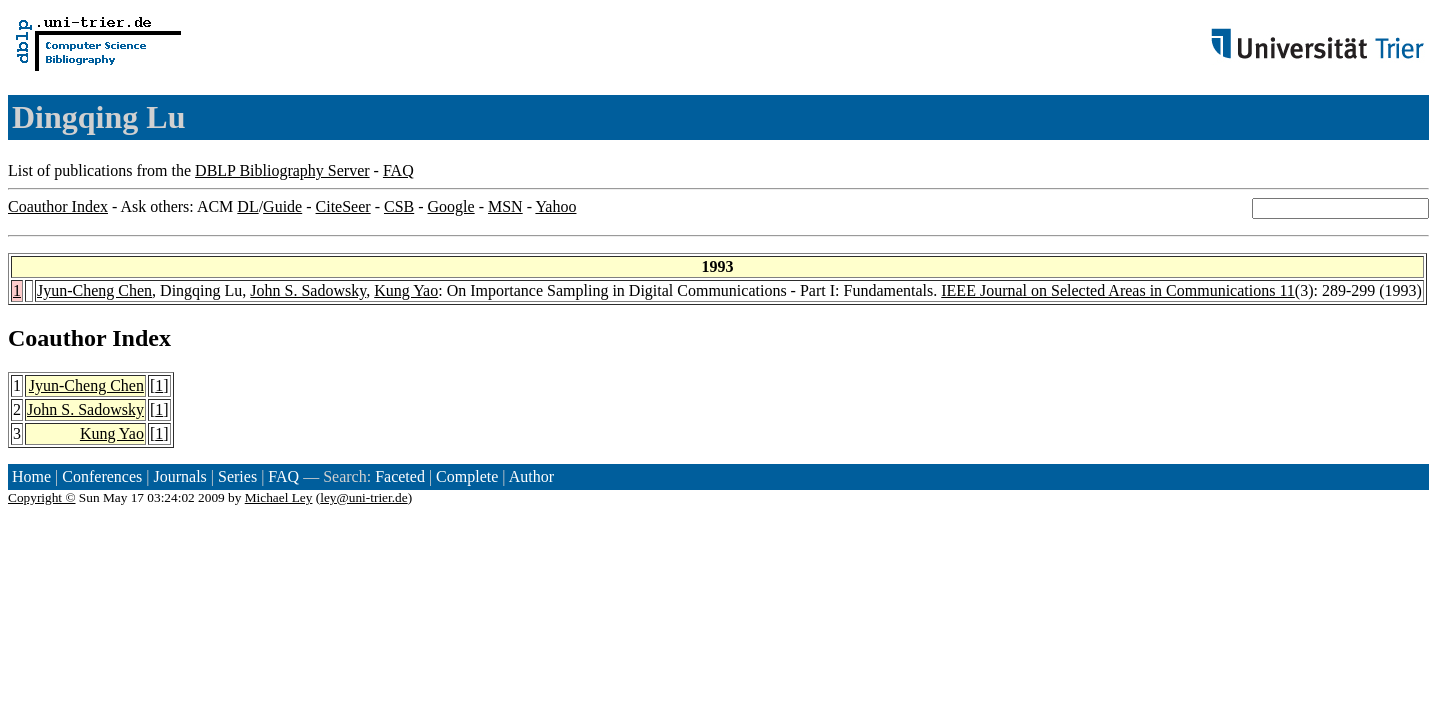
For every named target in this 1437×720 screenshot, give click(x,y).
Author (531, 476)
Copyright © (42, 497)
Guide (282, 206)
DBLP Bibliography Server (282, 170)
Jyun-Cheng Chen (94, 290)
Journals (179, 476)
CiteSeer (343, 206)
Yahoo (555, 206)
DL (247, 206)
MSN (505, 206)
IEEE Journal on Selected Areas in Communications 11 (1118, 290)
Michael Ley (279, 497)
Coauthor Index (58, 206)
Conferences (102, 476)
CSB (399, 206)
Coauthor (57, 338)
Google (451, 206)
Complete (467, 476)
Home (31, 476)
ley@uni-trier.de (363, 497)
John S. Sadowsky (308, 290)
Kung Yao (406, 290)
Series (237, 476)
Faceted (400, 476)
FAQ (398, 170)
